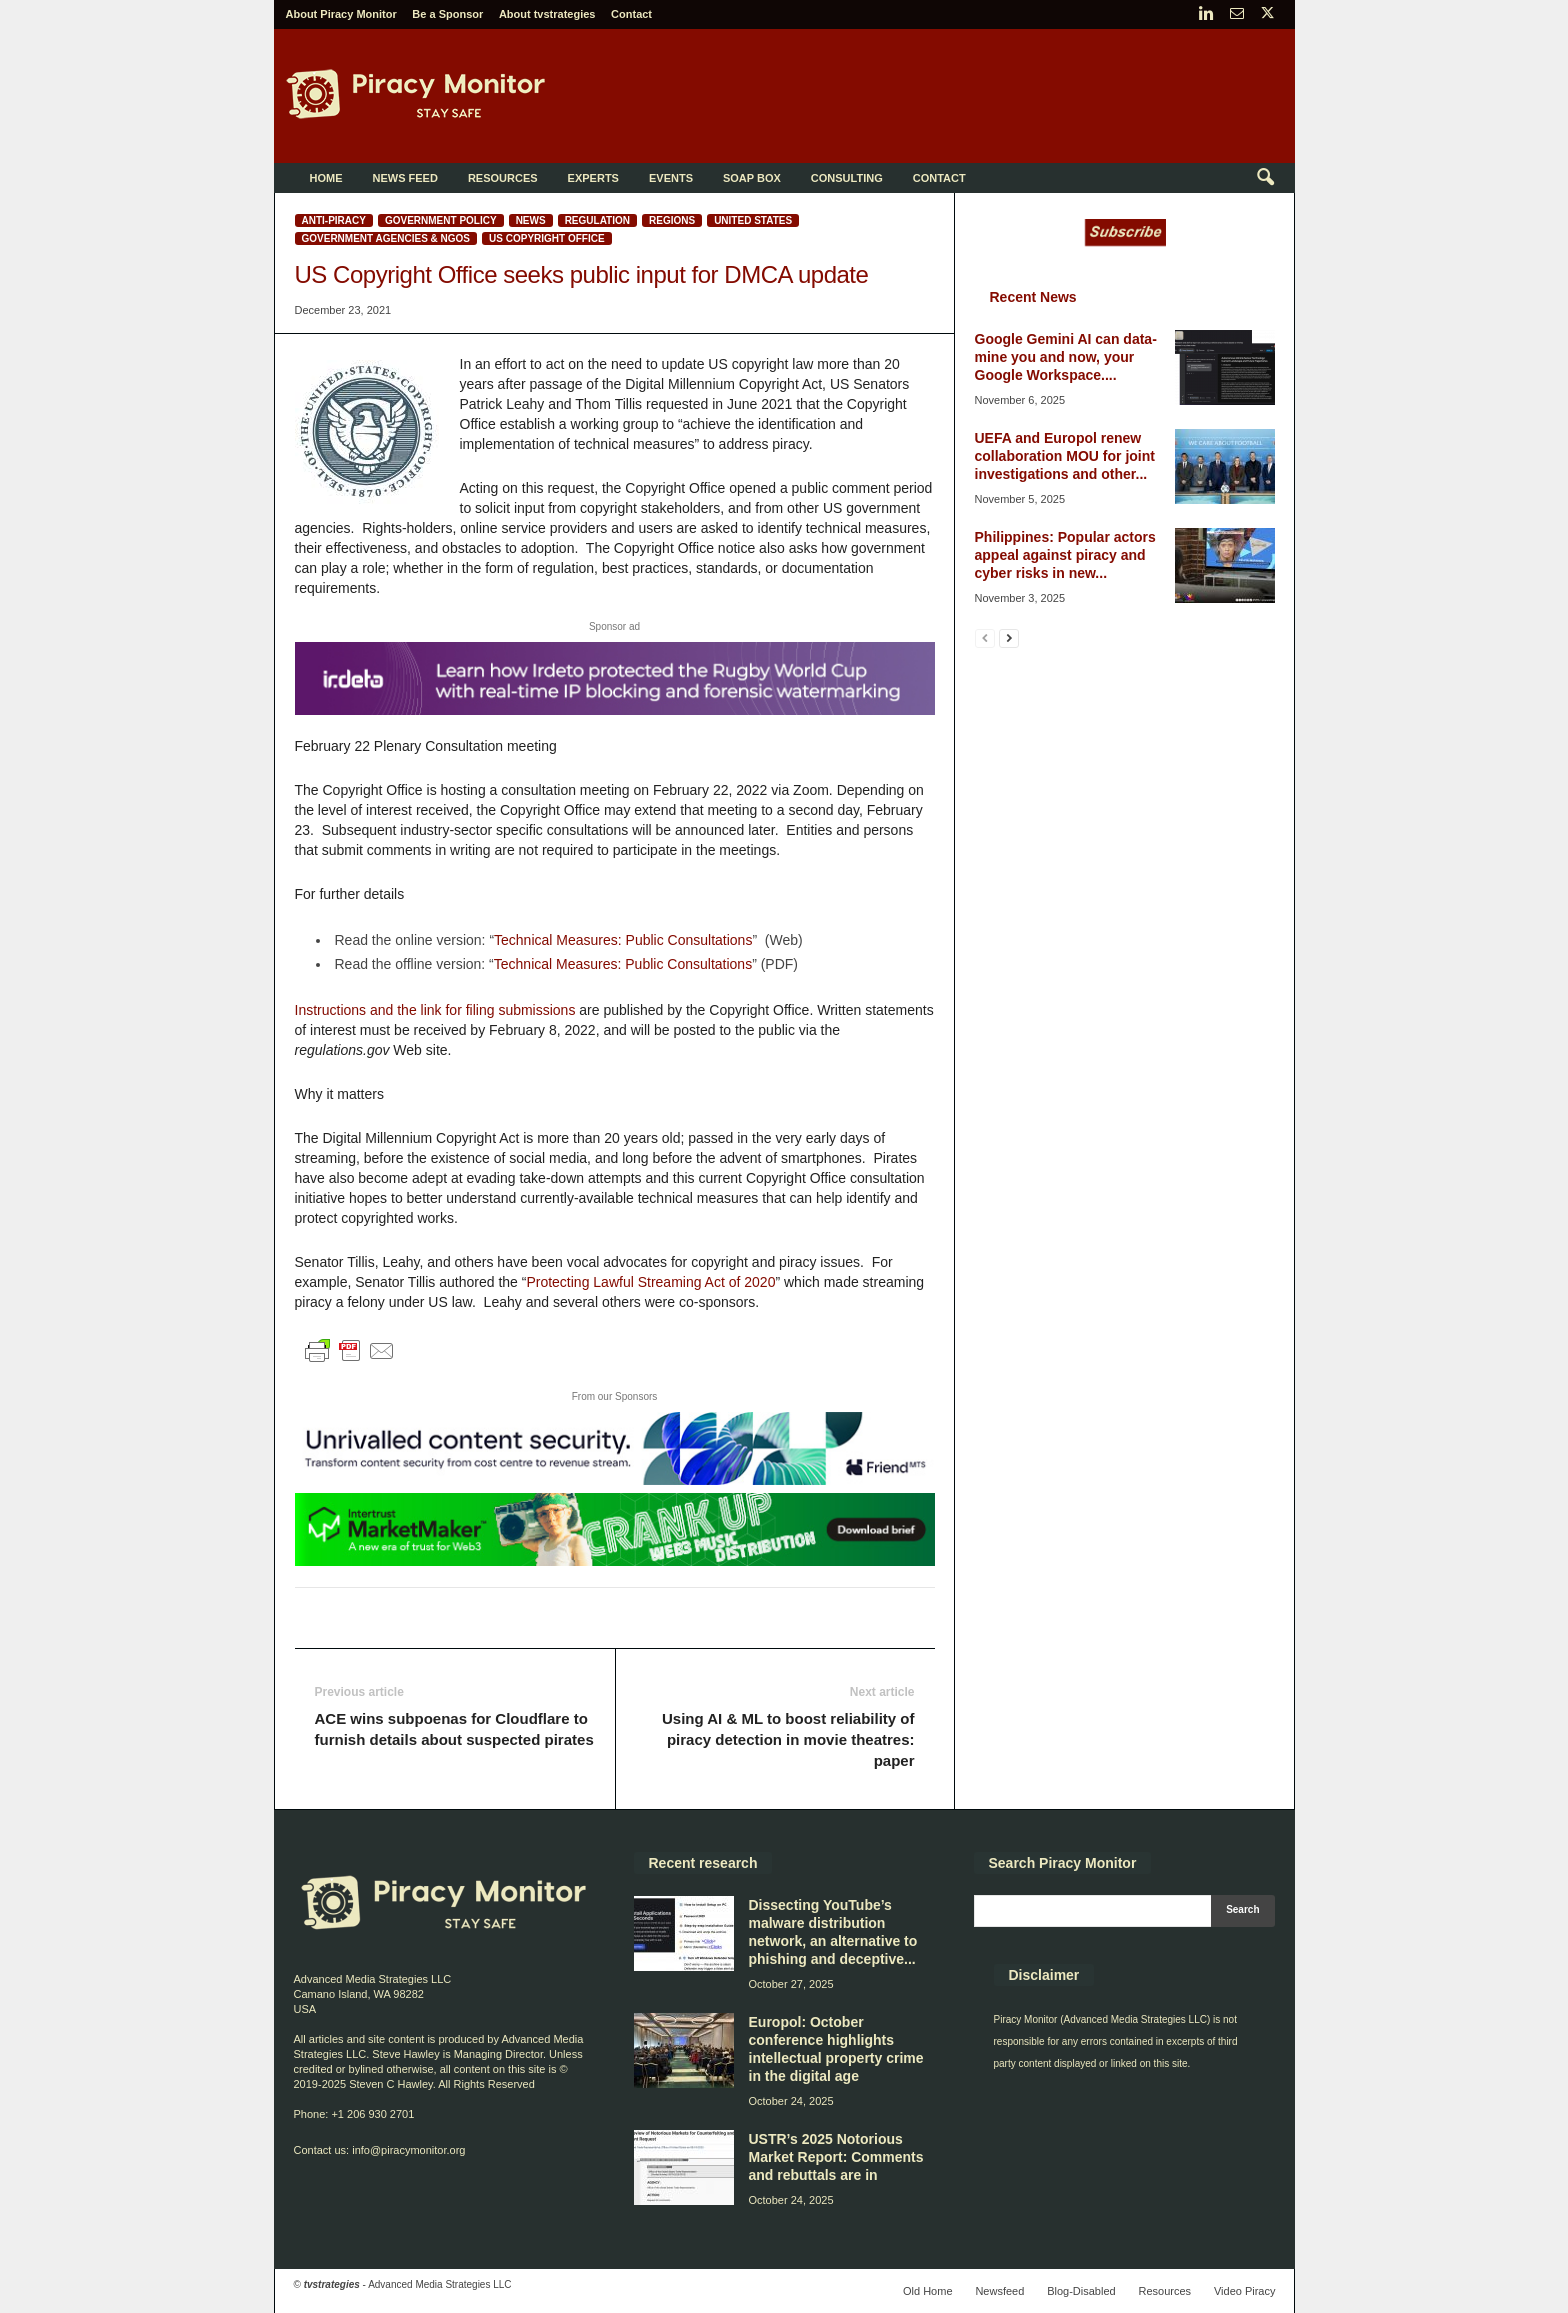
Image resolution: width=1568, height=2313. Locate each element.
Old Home (928, 2291)
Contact (631, 14)
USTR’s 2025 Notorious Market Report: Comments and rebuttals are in (836, 2157)
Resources (503, 178)
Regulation (597, 220)
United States (753, 220)
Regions (672, 220)
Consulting (847, 178)
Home (326, 178)
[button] (1265, 178)
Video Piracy (1245, 2291)
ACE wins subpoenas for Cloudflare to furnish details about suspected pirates (454, 1729)
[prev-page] (985, 637)
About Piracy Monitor (341, 14)
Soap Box (752, 178)
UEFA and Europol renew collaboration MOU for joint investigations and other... (1065, 456)
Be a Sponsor (447, 14)
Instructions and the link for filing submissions (435, 1010)
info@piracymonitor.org (408, 2150)
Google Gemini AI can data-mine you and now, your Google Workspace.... (1066, 357)
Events (671, 178)
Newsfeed (999, 2291)
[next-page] (1009, 637)
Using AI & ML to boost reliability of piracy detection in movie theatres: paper (788, 1739)
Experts (593, 178)
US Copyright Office (547, 238)
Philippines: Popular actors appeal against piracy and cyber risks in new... (1065, 555)
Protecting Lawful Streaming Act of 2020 (650, 1282)
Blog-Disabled (1081, 2291)
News (531, 220)
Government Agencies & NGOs (386, 238)
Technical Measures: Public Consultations (623, 940)
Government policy (441, 220)
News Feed (405, 178)
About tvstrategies (547, 14)
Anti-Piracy (334, 220)
